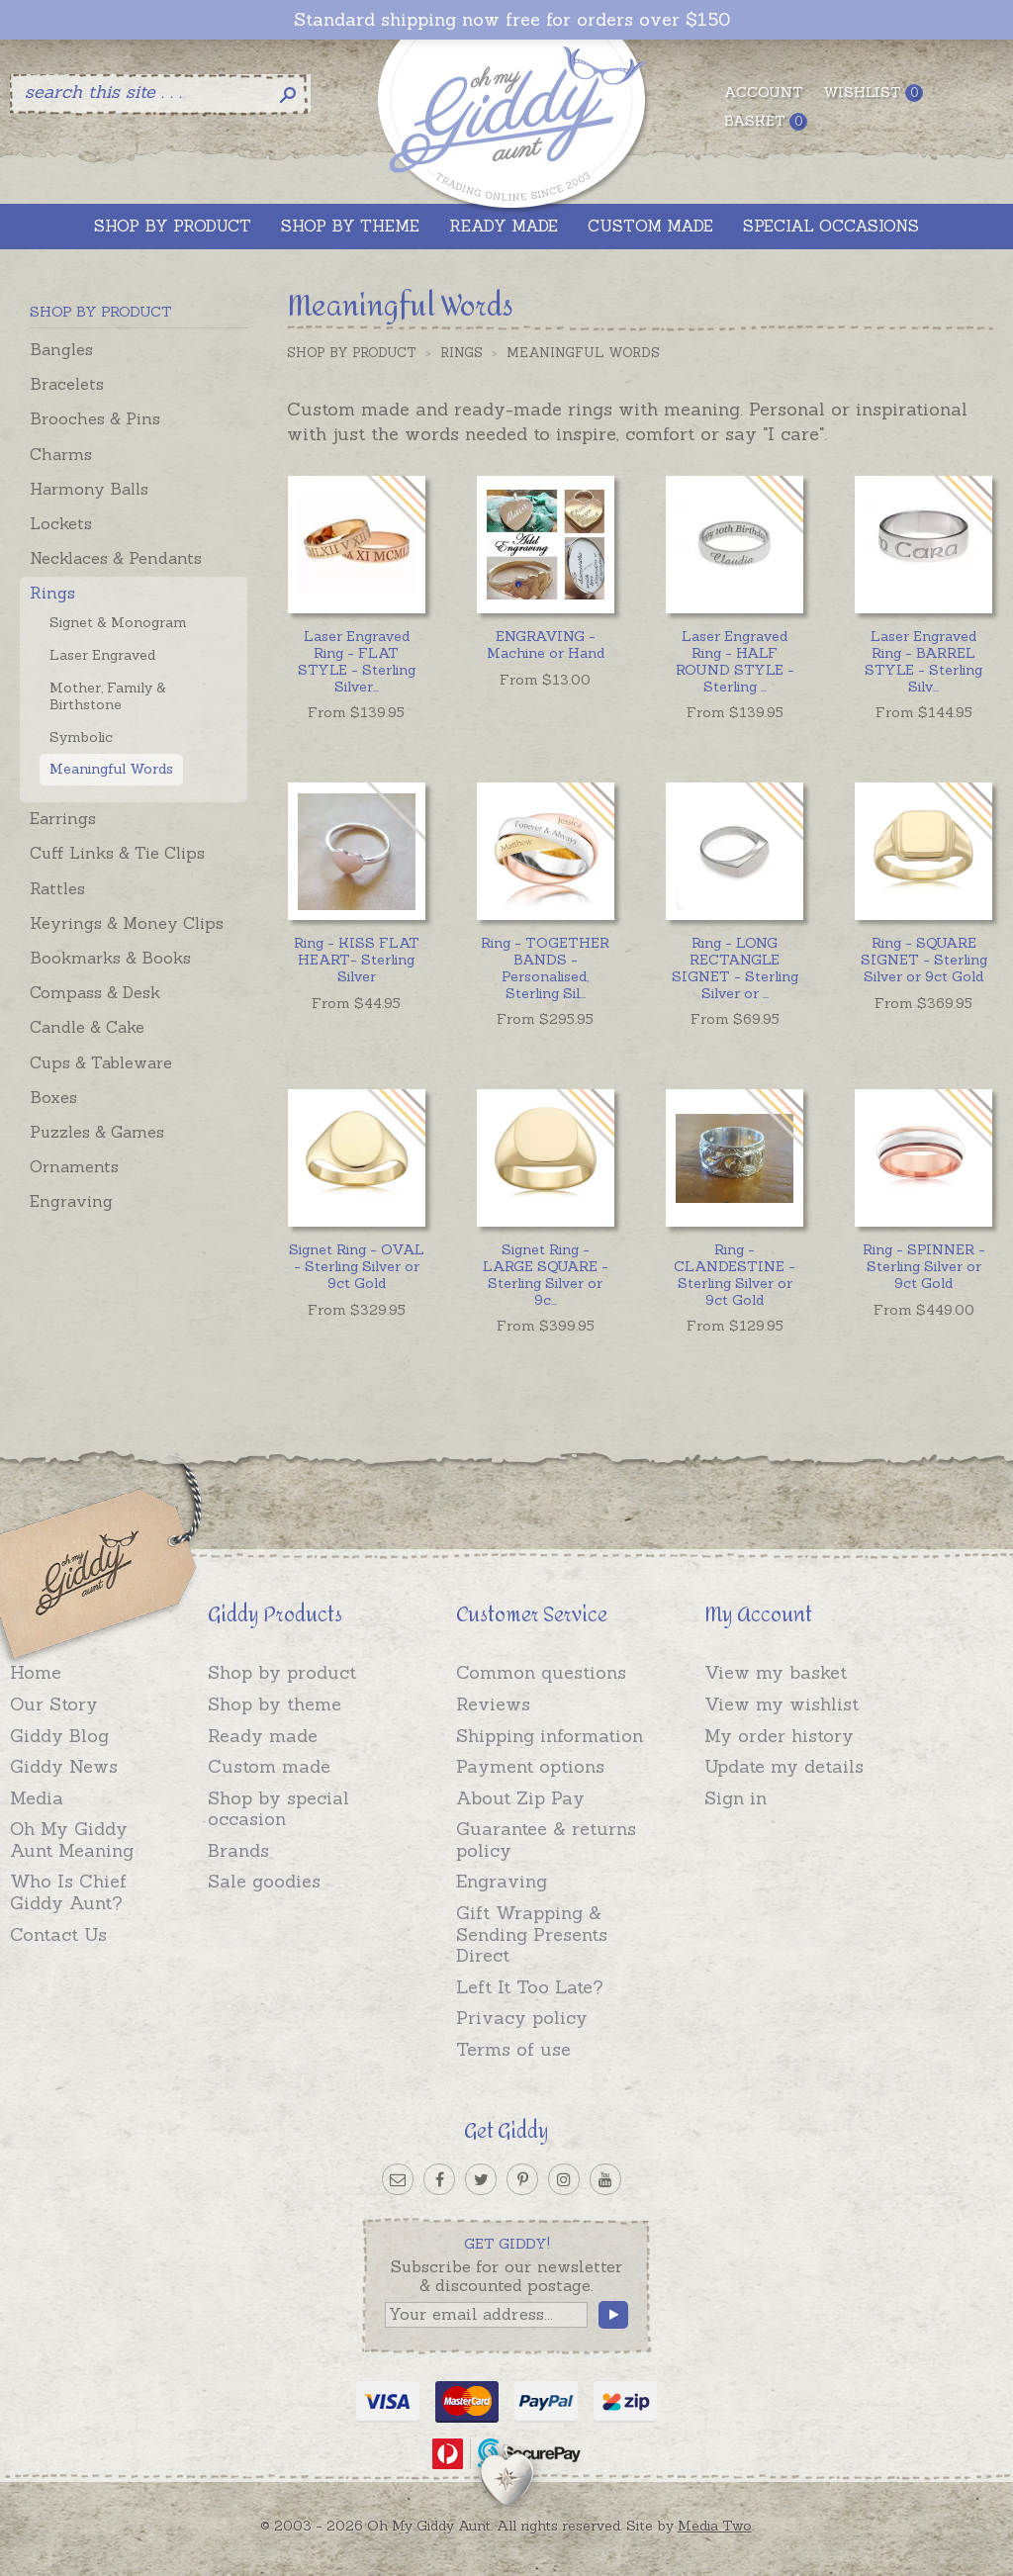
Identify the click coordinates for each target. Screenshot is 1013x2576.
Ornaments (74, 1166)
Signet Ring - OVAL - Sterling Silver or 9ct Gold (356, 1266)
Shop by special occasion (278, 1809)
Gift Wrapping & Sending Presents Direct (531, 1934)
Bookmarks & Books (110, 957)
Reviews (493, 1704)
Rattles (57, 888)
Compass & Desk (95, 992)
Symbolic (81, 737)
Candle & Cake (87, 1027)
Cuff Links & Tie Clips (117, 853)
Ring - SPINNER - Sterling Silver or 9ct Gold (924, 1266)
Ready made (263, 1735)
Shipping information (549, 1735)
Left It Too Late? (529, 1987)
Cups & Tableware (101, 1062)
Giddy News (64, 1766)
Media (36, 1798)
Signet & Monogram (118, 622)
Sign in (735, 1798)
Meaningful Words (111, 769)
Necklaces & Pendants (116, 558)
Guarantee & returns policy (546, 1839)
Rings (52, 592)
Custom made (269, 1766)
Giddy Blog (59, 1735)
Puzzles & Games (97, 1132)
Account (763, 92)
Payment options (530, 1766)
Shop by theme (274, 1704)
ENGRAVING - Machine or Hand (545, 644)
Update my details (784, 1766)
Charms (61, 454)
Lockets (61, 523)
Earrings (63, 818)
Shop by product (282, 1672)
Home (35, 1672)
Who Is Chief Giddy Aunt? (68, 1892)
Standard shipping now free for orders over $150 (512, 20)
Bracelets (67, 384)
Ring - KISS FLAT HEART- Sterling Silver (356, 959)
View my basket (775, 1672)
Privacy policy (522, 2017)
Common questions (541, 1672)
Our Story (54, 1704)
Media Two (715, 2525)
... (356, 660)
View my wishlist (781, 1704)
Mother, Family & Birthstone (107, 696)
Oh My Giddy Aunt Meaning (72, 1839)
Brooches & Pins (95, 418)
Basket (765, 121)
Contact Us (58, 1934)
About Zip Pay (520, 1798)
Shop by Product (351, 352)
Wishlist (873, 92)
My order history (779, 1735)
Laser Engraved (102, 655)
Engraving (71, 1201)
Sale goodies (264, 1881)
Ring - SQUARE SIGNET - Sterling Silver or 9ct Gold (924, 959)
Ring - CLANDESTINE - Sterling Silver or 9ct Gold (734, 1274)
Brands (238, 1850)
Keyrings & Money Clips (127, 923)
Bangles (61, 349)
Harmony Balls (89, 489)
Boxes (53, 1097)
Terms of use (513, 2049)
